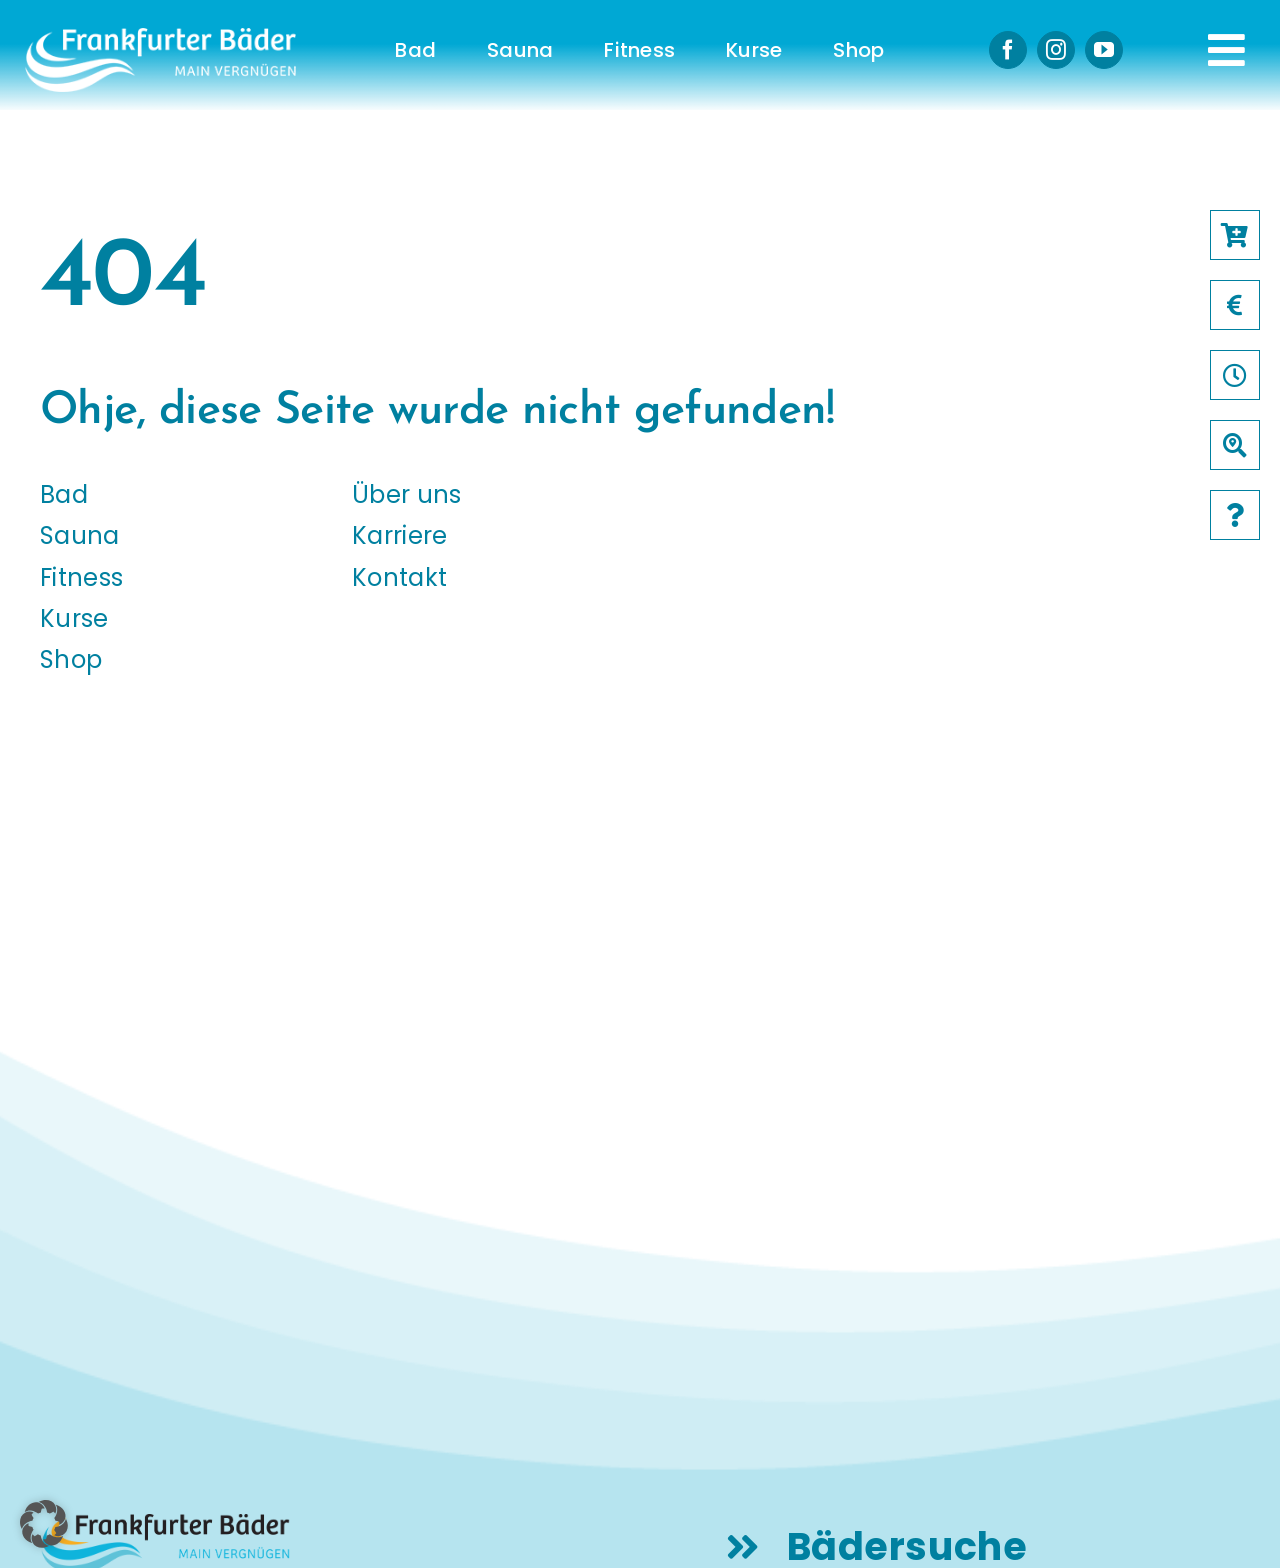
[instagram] (1056, 50)
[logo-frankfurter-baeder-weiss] (160, 35)
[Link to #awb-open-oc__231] (1226, 50)
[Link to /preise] (1235, 305)
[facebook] (1008, 50)
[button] (44, 1524)
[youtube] (1104, 50)
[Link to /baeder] (1235, 445)
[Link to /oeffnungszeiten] (1235, 375)
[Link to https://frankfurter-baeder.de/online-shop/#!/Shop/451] (1235, 235)
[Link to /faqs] (1235, 515)
